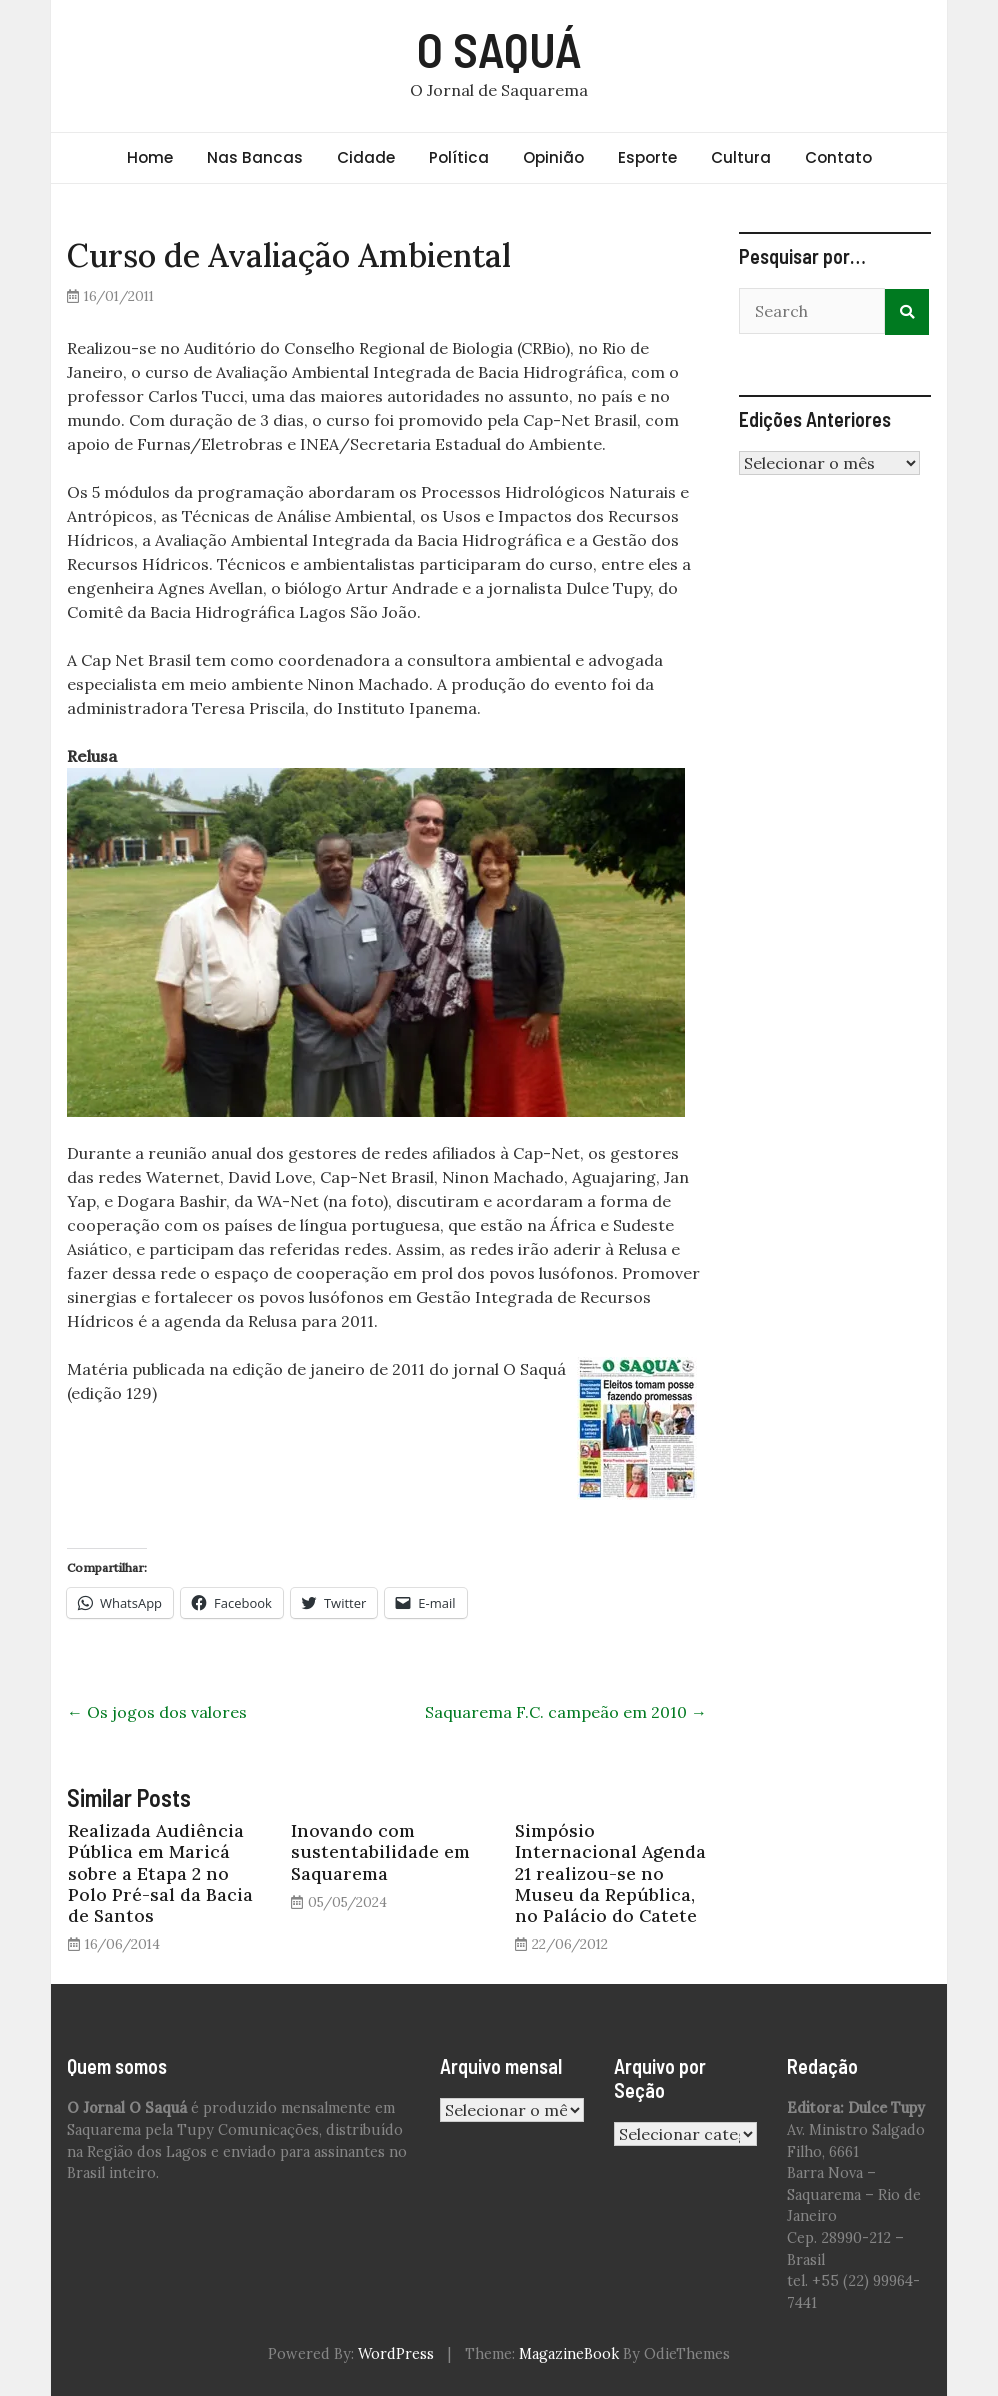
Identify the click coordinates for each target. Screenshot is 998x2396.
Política (459, 157)
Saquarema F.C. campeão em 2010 (566, 1712)
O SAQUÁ (499, 49)
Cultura (741, 157)
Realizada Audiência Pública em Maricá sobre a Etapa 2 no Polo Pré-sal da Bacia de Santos (160, 1872)
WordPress (396, 2354)
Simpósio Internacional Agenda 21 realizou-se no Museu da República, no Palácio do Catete (610, 1872)
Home (150, 157)
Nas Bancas (255, 157)
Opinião (553, 157)
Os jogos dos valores (157, 1712)
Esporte (647, 157)
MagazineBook (569, 2354)
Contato (838, 157)
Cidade (366, 157)
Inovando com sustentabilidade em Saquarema (380, 1851)
